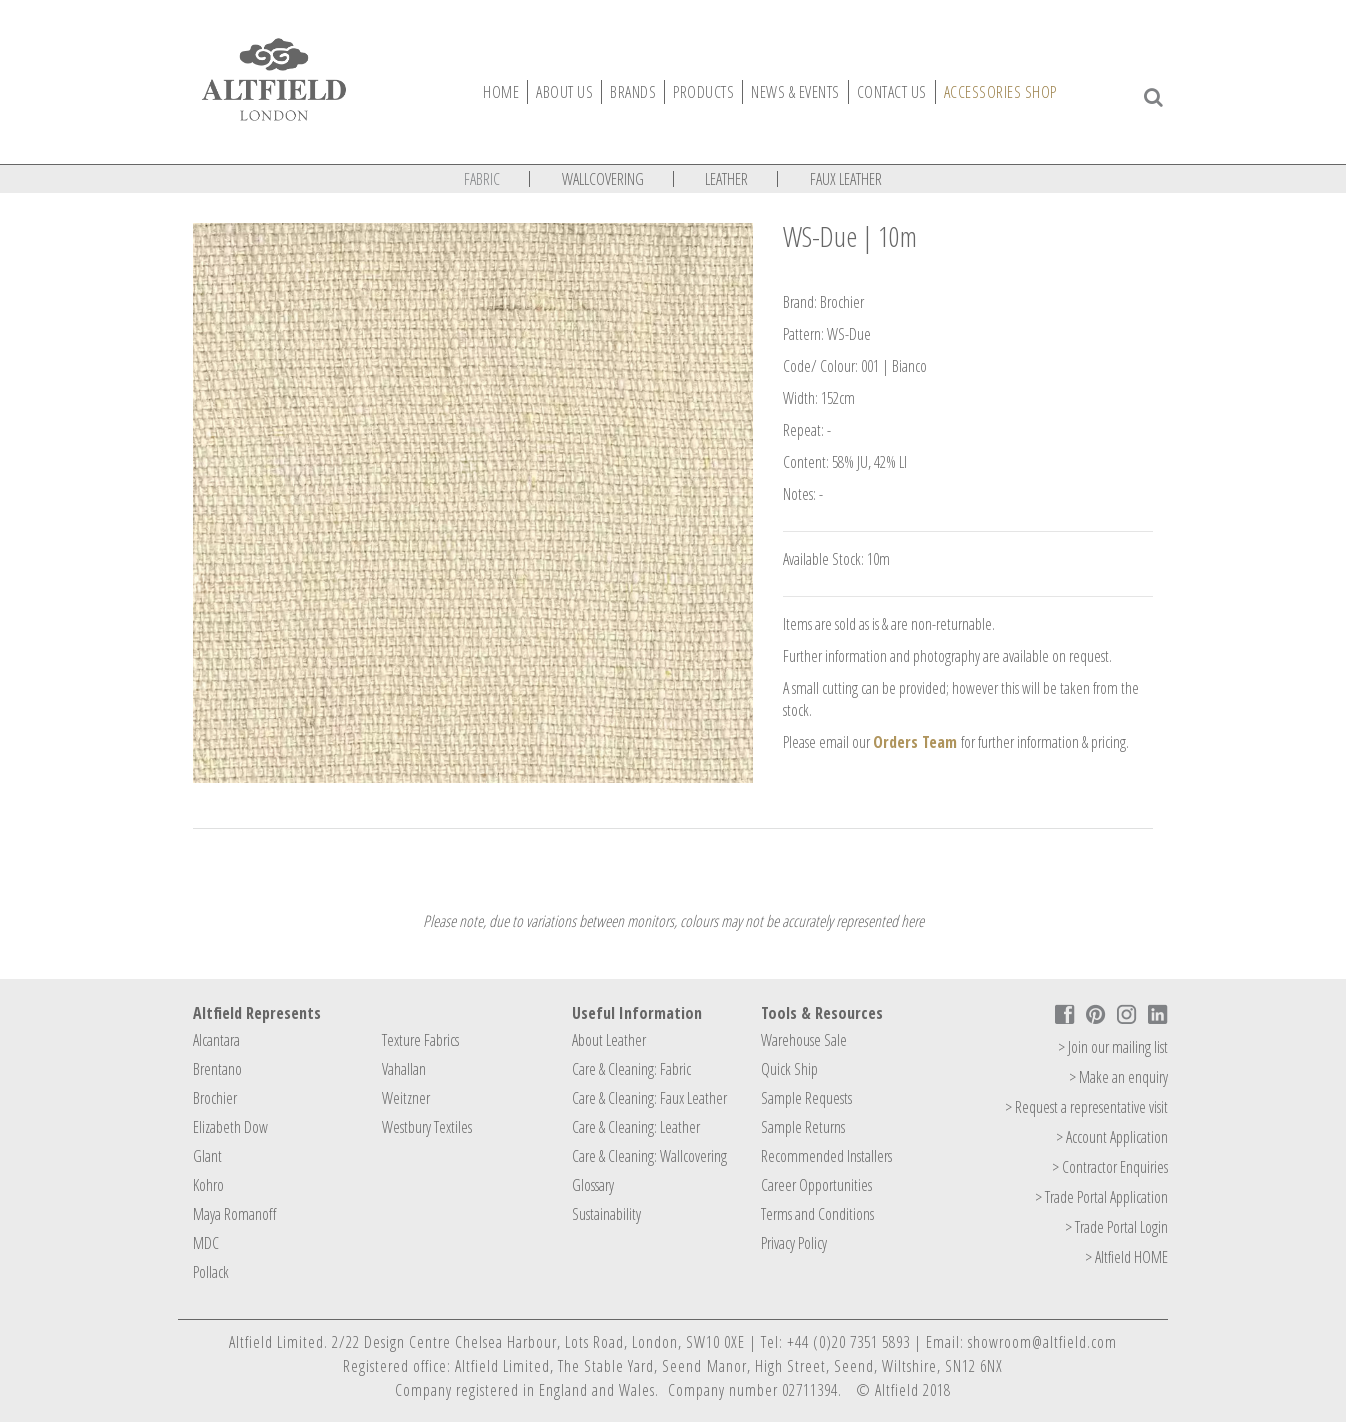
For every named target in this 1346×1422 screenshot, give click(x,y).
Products (703, 92)
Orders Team (915, 742)
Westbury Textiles (427, 1127)
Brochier (215, 1098)
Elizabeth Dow (230, 1127)
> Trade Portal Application (1101, 1197)
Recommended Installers (826, 1156)
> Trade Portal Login (1116, 1227)
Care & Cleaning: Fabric (631, 1069)
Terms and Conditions (817, 1214)
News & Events (795, 92)
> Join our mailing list (1113, 1047)
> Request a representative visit (1086, 1107)
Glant (207, 1156)
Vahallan (404, 1069)
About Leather (609, 1040)
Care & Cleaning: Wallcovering (649, 1156)
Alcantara (216, 1040)
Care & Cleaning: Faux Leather (649, 1098)
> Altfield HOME (1126, 1257)
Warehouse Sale (804, 1040)
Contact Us (892, 92)
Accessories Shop (1000, 92)
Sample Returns (803, 1127)
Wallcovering (603, 179)
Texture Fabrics (420, 1040)
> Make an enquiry (1118, 1077)
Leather (726, 179)
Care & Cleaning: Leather (636, 1127)
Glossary (593, 1185)
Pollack (211, 1272)
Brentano (217, 1069)
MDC (206, 1243)
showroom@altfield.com (1042, 1342)
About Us (564, 92)
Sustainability (606, 1214)
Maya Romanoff (234, 1214)
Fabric (482, 179)
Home (501, 92)
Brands (633, 92)
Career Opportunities (816, 1185)
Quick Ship (789, 1069)
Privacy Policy (794, 1243)
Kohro (208, 1185)
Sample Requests (806, 1098)
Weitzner (406, 1098)
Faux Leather (846, 179)
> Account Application (1112, 1137)
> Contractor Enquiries (1110, 1167)
